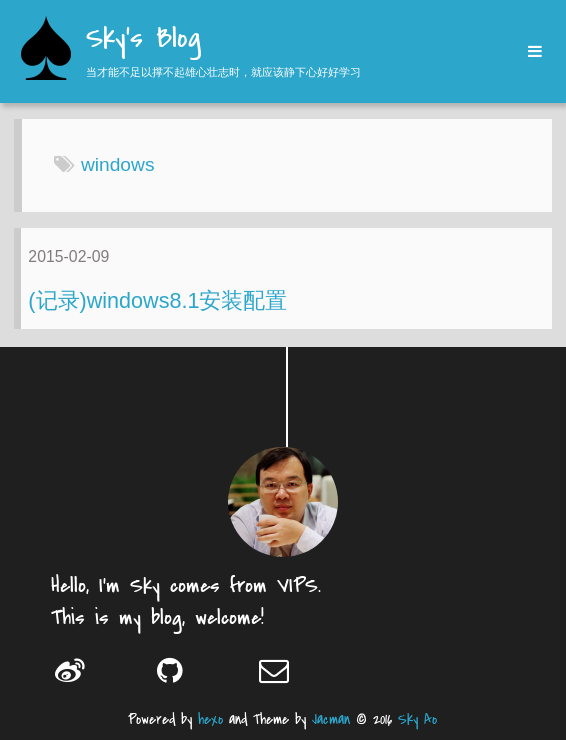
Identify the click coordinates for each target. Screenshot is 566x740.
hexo (210, 719)
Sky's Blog (143, 40)
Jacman (331, 719)
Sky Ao (417, 719)
